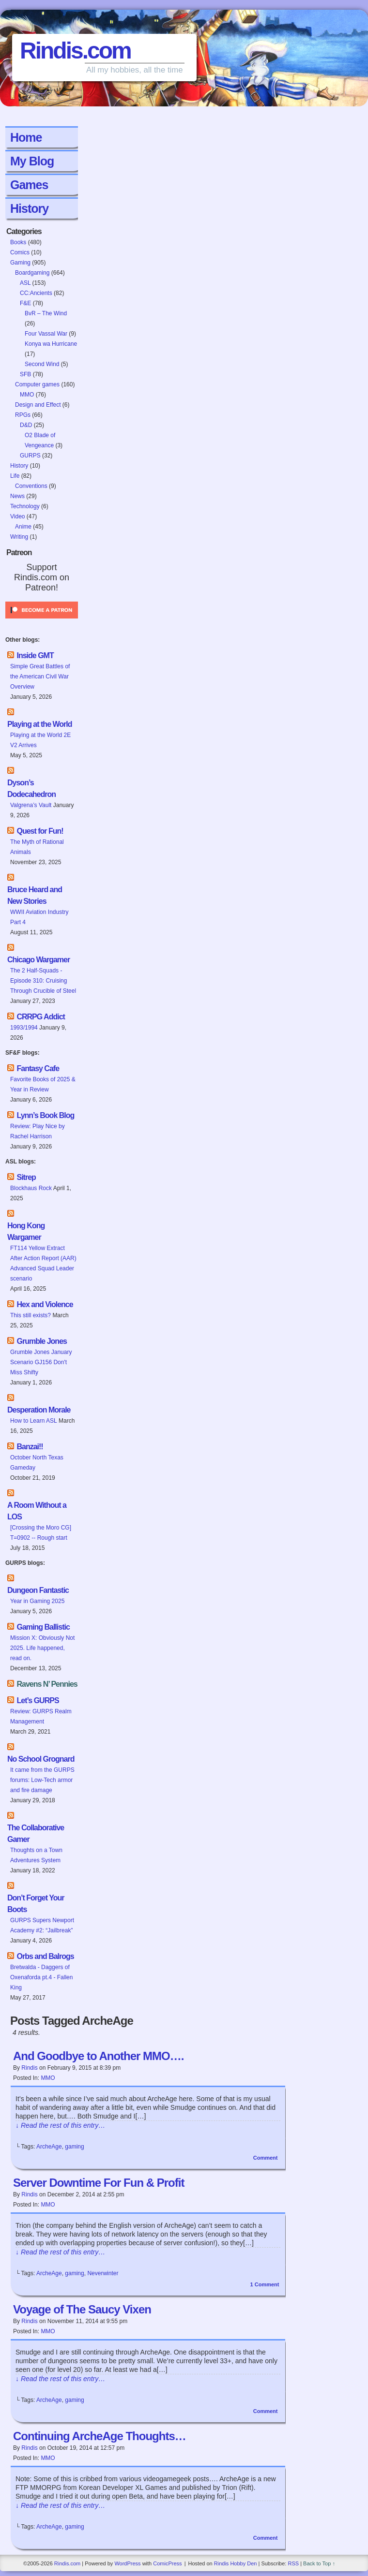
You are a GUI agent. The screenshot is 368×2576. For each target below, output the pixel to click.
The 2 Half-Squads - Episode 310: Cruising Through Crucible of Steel (43, 980)
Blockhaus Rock (31, 1188)
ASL (25, 283)
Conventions (31, 486)
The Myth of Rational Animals (37, 847)
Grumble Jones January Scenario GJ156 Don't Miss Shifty (41, 1362)
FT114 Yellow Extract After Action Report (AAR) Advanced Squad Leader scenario (43, 1263)
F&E (25, 303)
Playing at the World (39, 724)
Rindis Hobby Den (235, 2563)
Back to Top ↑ (319, 2563)
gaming (74, 2146)
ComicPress (167, 2563)
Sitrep (25, 1177)
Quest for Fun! (39, 831)
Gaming (20, 262)
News (17, 496)
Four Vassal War (46, 333)
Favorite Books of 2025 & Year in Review (43, 1084)
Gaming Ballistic (42, 1627)
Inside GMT (34, 655)
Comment (265, 2158)
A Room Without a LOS (36, 1511)
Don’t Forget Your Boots (35, 1904)
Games (29, 184)
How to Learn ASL (33, 1420)
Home (26, 137)
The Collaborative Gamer (35, 1833)
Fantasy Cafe (37, 1068)
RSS (293, 2563)
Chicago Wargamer (38, 960)
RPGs (23, 415)
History (29, 208)
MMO (27, 394)
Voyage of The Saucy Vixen (82, 2309)
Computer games (37, 384)
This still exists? (30, 1315)
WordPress (127, 2563)
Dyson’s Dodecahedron (31, 788)
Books (18, 242)
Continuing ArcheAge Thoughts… (99, 2436)
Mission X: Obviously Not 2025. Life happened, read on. (42, 1648)
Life (14, 475)
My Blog (32, 161)
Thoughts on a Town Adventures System (36, 1855)
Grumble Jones (41, 1341)
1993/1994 (24, 1027)
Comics (20, 252)
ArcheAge (49, 2146)
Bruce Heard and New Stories (34, 895)
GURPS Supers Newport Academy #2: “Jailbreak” (42, 1925)
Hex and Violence (44, 1304)
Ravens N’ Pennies (46, 1684)
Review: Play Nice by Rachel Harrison (37, 1131)
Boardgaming (32, 272)
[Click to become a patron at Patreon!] (41, 621)
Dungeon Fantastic (38, 1590)
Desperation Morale (38, 1410)
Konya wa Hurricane (51, 343)
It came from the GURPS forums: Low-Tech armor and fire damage (42, 1780)
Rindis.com (75, 50)
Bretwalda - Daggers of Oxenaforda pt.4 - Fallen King (41, 1977)
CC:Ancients (36, 293)
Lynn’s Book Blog (45, 1115)
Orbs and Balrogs (45, 1956)
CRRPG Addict (40, 1017)
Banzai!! (29, 1447)
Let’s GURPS (37, 1700)
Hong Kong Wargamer (26, 1231)
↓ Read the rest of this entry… (60, 2125)
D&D (26, 425)
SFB (25, 374)
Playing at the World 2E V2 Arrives (40, 740)
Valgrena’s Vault (30, 805)
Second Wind (42, 364)
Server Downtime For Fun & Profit (98, 2182)
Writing (19, 536)
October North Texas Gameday (36, 1462)
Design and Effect (38, 404)
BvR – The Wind (46, 313)
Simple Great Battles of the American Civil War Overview (40, 676)
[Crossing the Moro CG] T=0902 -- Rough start (40, 1532)
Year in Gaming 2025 (37, 1601)
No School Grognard (40, 1759)
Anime (23, 526)
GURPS (30, 455)
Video (17, 516)
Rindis (29, 2067)
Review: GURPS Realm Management (41, 1716)
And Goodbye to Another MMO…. (98, 2055)
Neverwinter (102, 2273)
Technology (25, 506)
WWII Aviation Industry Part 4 (39, 917)
